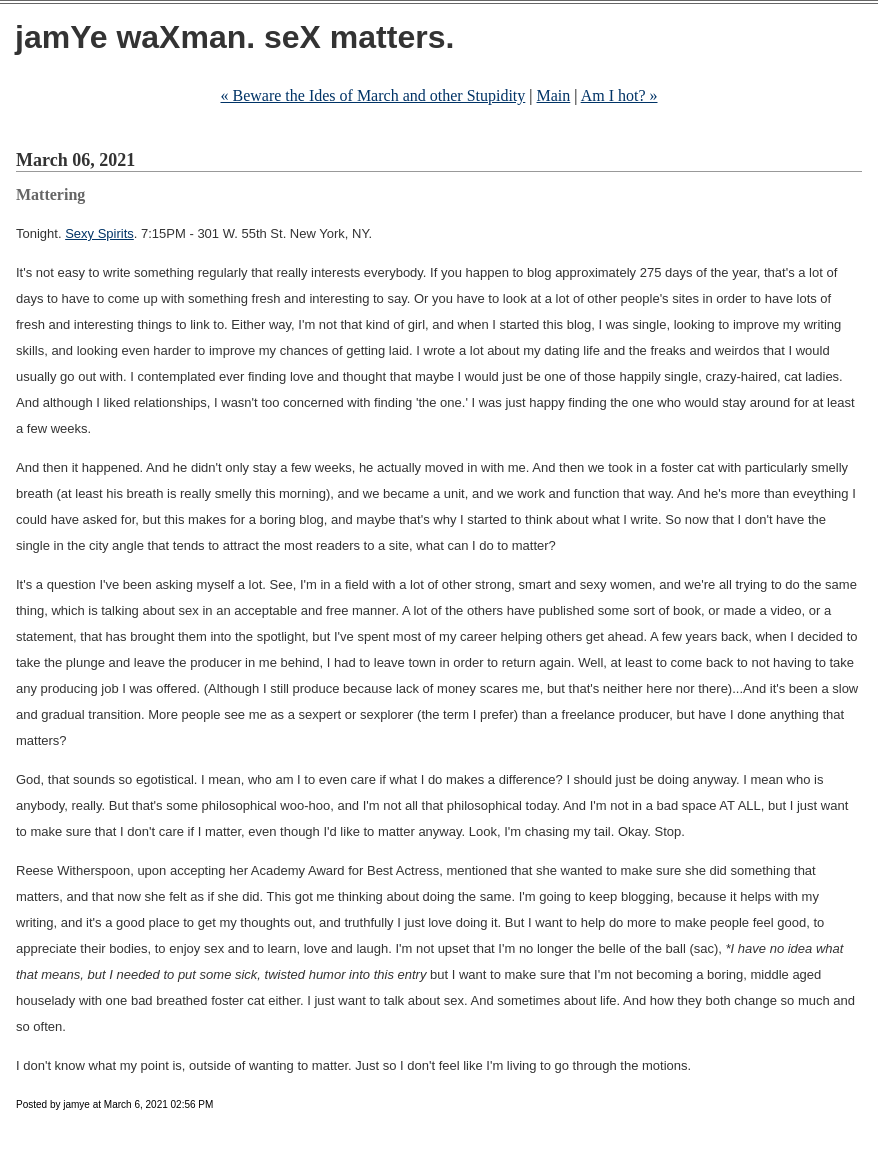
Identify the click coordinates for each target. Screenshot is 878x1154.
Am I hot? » (619, 95)
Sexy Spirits (99, 233)
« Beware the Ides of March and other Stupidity (373, 95)
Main (554, 95)
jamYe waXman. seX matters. (234, 37)
